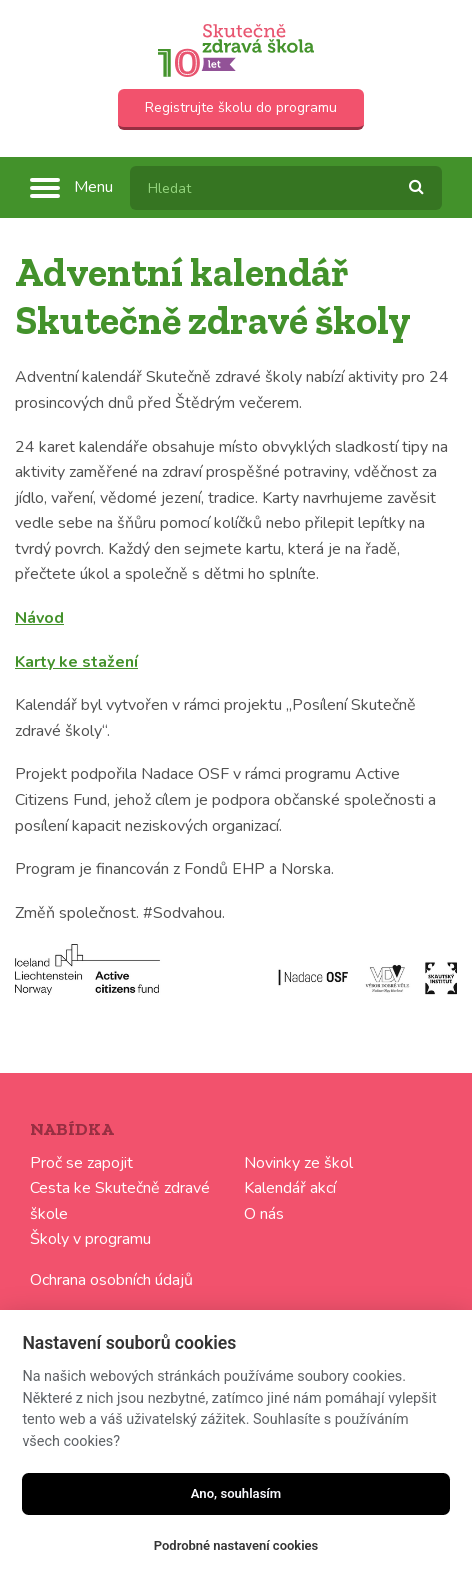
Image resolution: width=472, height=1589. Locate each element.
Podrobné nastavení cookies (236, 1545)
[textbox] (286, 188)
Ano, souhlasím (236, 1493)
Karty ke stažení (76, 662)
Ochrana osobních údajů (111, 1280)
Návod (39, 618)
